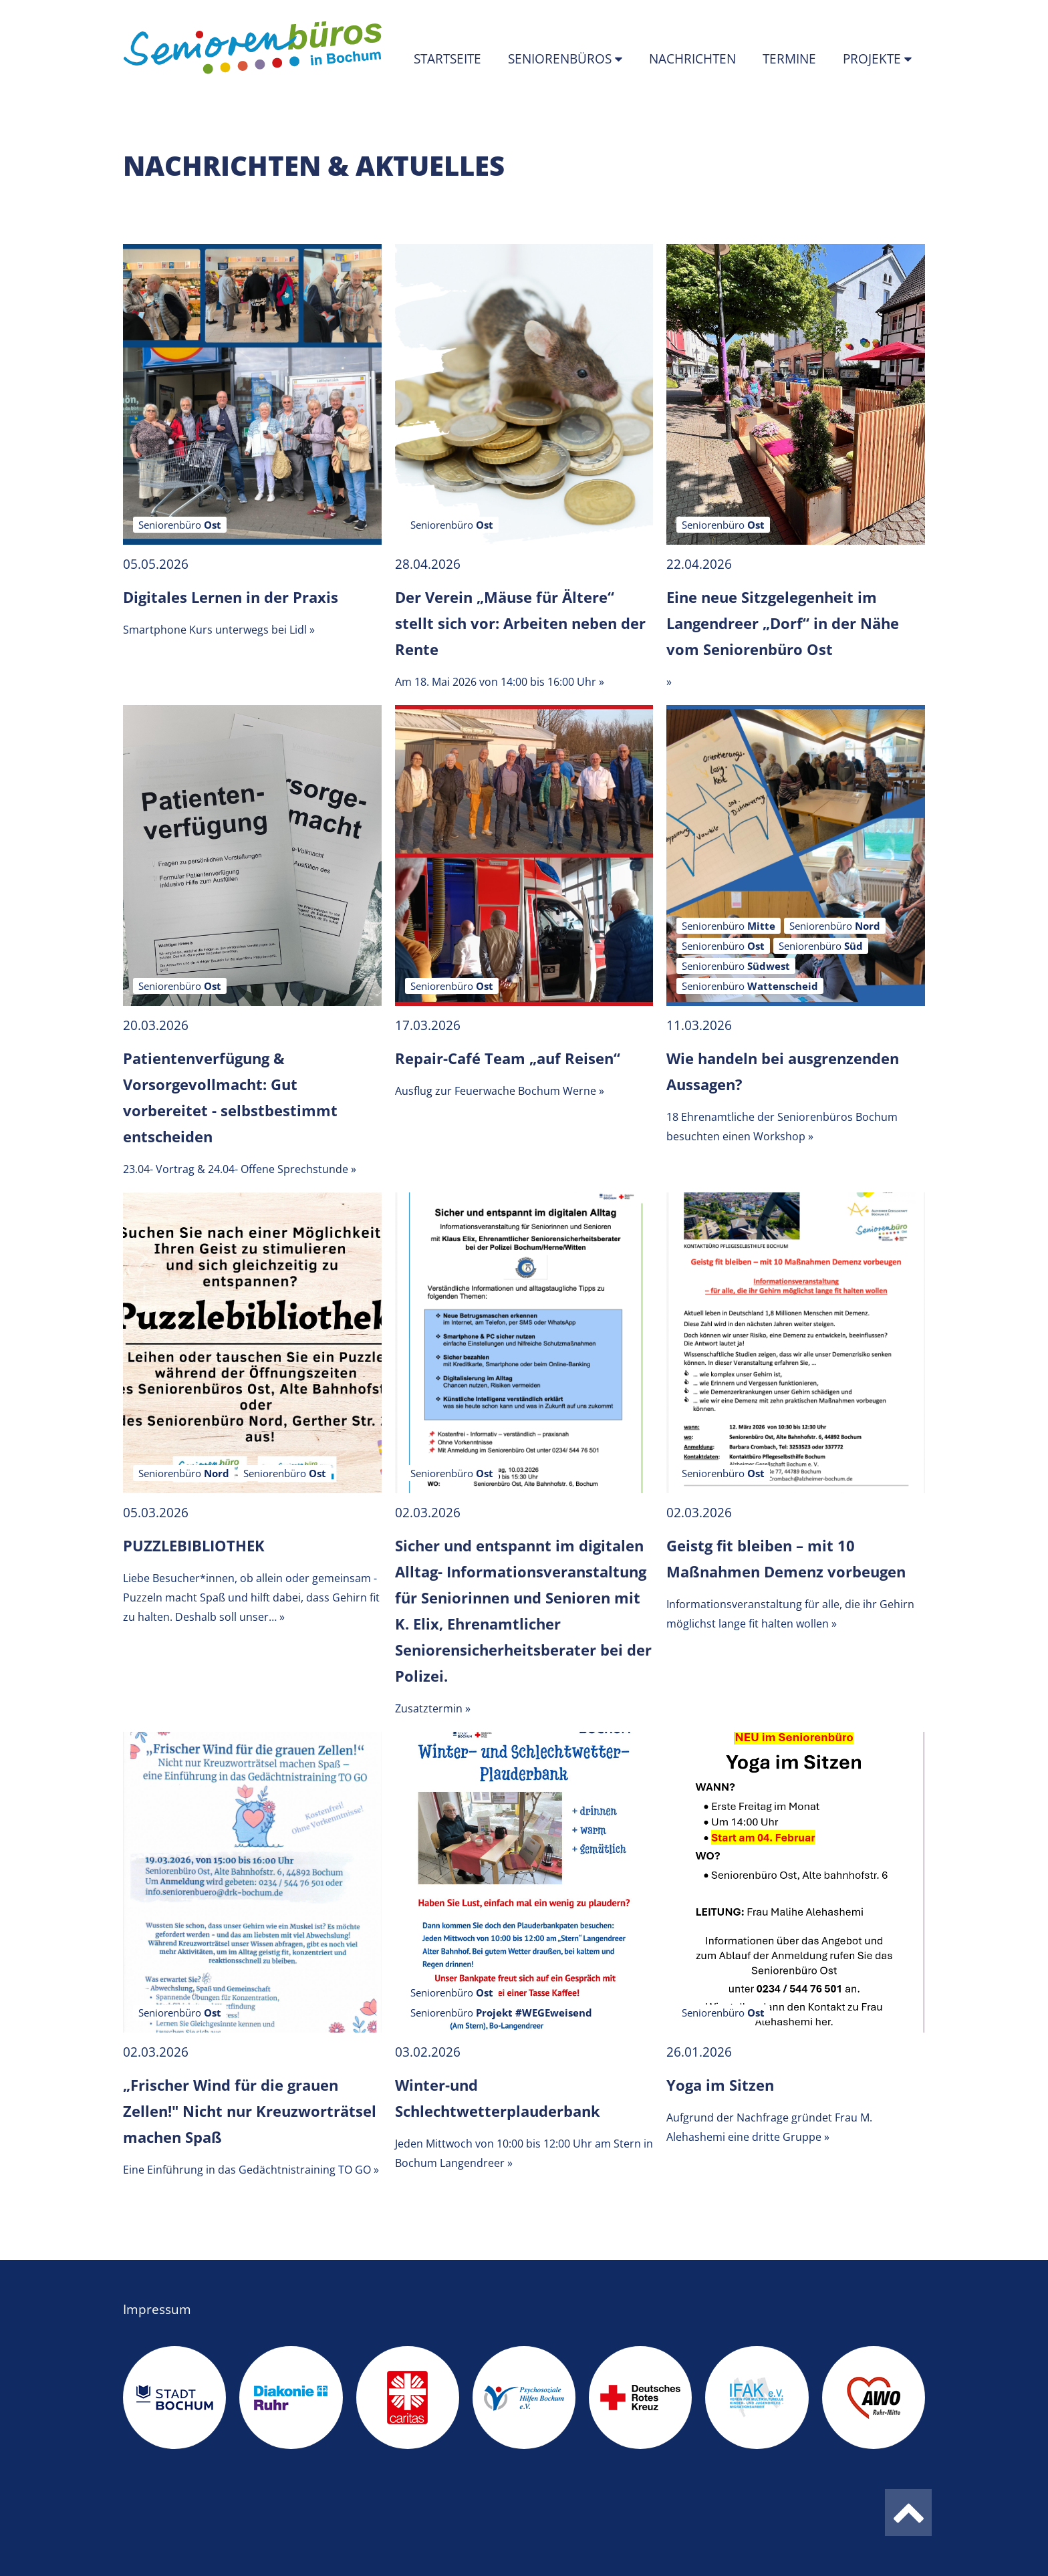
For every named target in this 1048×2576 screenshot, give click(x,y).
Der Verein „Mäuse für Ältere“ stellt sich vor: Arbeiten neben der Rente (520, 623)
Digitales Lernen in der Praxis (230, 597)
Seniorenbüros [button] (561, 59)
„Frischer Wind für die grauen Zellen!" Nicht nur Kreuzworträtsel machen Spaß (249, 2111)
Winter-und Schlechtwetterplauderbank (497, 2098)
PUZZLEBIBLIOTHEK (194, 1545)
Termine (789, 59)
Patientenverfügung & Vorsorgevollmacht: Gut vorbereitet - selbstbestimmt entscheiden (230, 1097)
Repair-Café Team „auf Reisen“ (507, 1058)
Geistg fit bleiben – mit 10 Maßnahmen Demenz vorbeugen (786, 1558)
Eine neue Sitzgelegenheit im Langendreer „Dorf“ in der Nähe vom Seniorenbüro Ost (782, 623)
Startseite (447, 59)
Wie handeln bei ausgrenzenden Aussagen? (782, 1071)
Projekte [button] (873, 59)
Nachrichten (692, 59)
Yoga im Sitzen (720, 2085)
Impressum (157, 2309)
